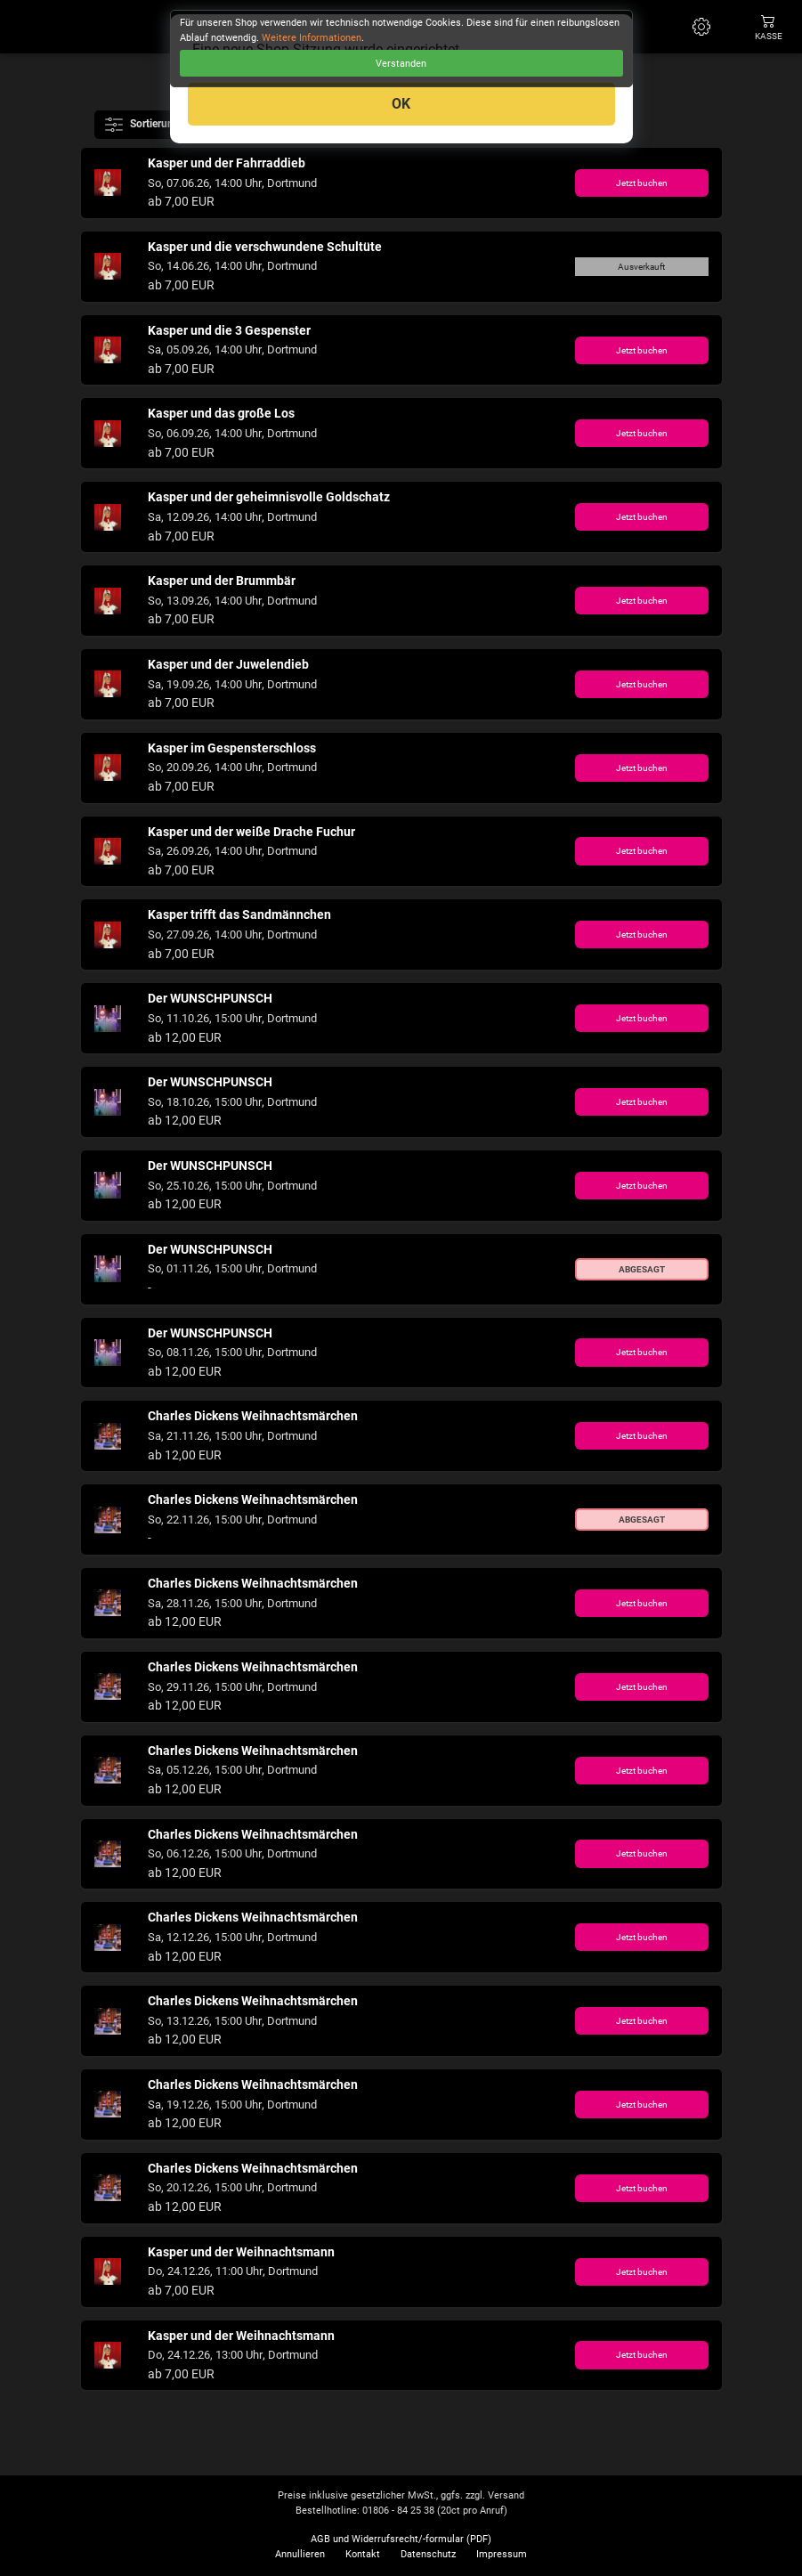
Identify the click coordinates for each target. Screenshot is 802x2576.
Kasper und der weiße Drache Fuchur (251, 832)
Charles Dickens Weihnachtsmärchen (253, 1416)
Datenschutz (428, 2554)
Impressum (501, 2554)
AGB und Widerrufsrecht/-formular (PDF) (401, 2539)
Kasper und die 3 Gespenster (229, 330)
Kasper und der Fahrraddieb (226, 163)
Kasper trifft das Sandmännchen (239, 914)
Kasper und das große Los (221, 413)
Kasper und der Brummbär (222, 581)
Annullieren (300, 2554)
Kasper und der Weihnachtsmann (241, 2252)
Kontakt (362, 2554)
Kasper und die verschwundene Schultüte (265, 247)
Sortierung (143, 125)
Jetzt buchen (642, 183)
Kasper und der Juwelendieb (228, 664)
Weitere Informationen (311, 38)
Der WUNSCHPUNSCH (210, 998)
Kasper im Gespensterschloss (232, 748)
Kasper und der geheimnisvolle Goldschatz (269, 497)
